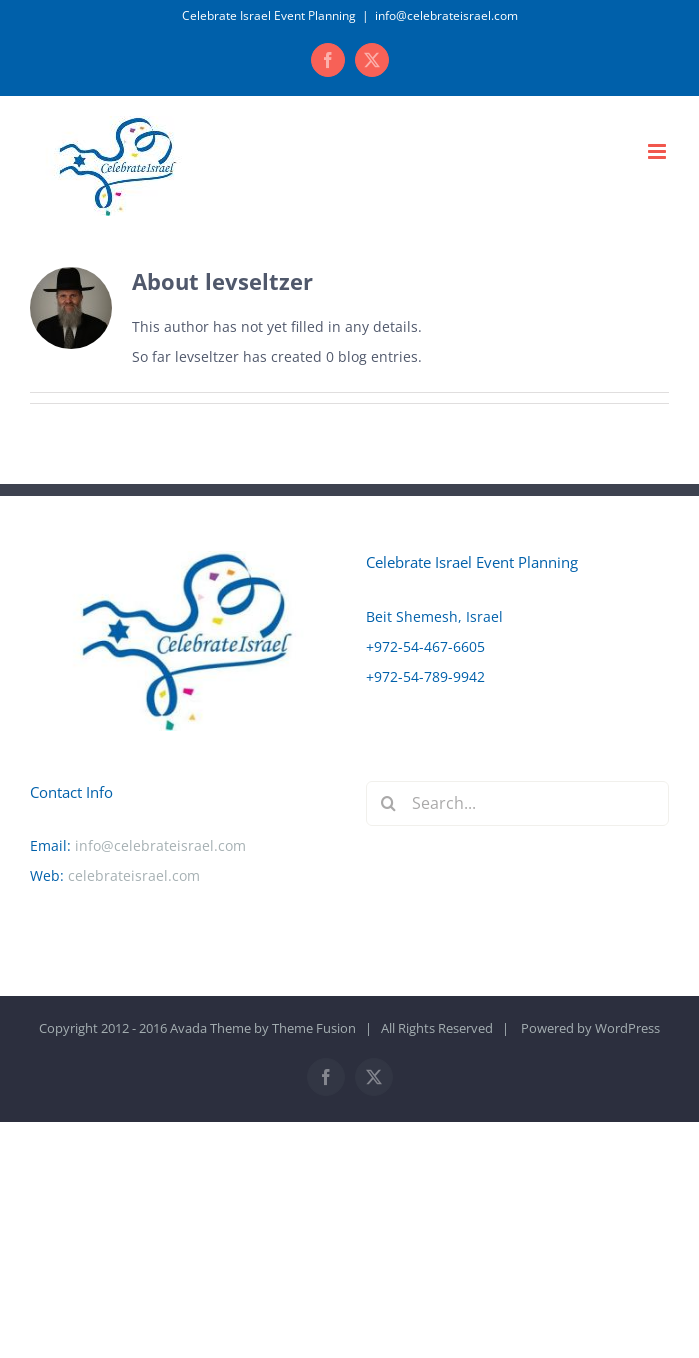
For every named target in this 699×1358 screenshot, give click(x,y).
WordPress (627, 1028)
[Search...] (518, 803)
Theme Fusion (314, 1028)
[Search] (388, 803)
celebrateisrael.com (134, 875)
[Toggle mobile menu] (658, 151)
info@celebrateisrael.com (446, 15)
